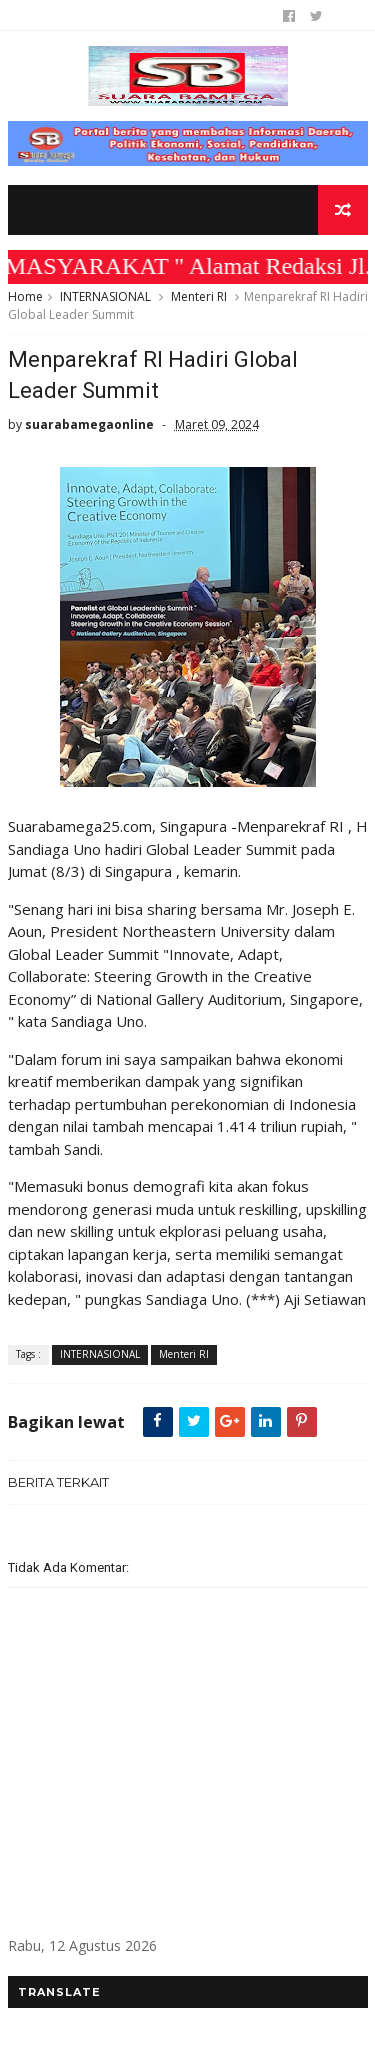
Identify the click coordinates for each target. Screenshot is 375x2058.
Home (25, 296)
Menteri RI (199, 296)
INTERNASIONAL (105, 296)
